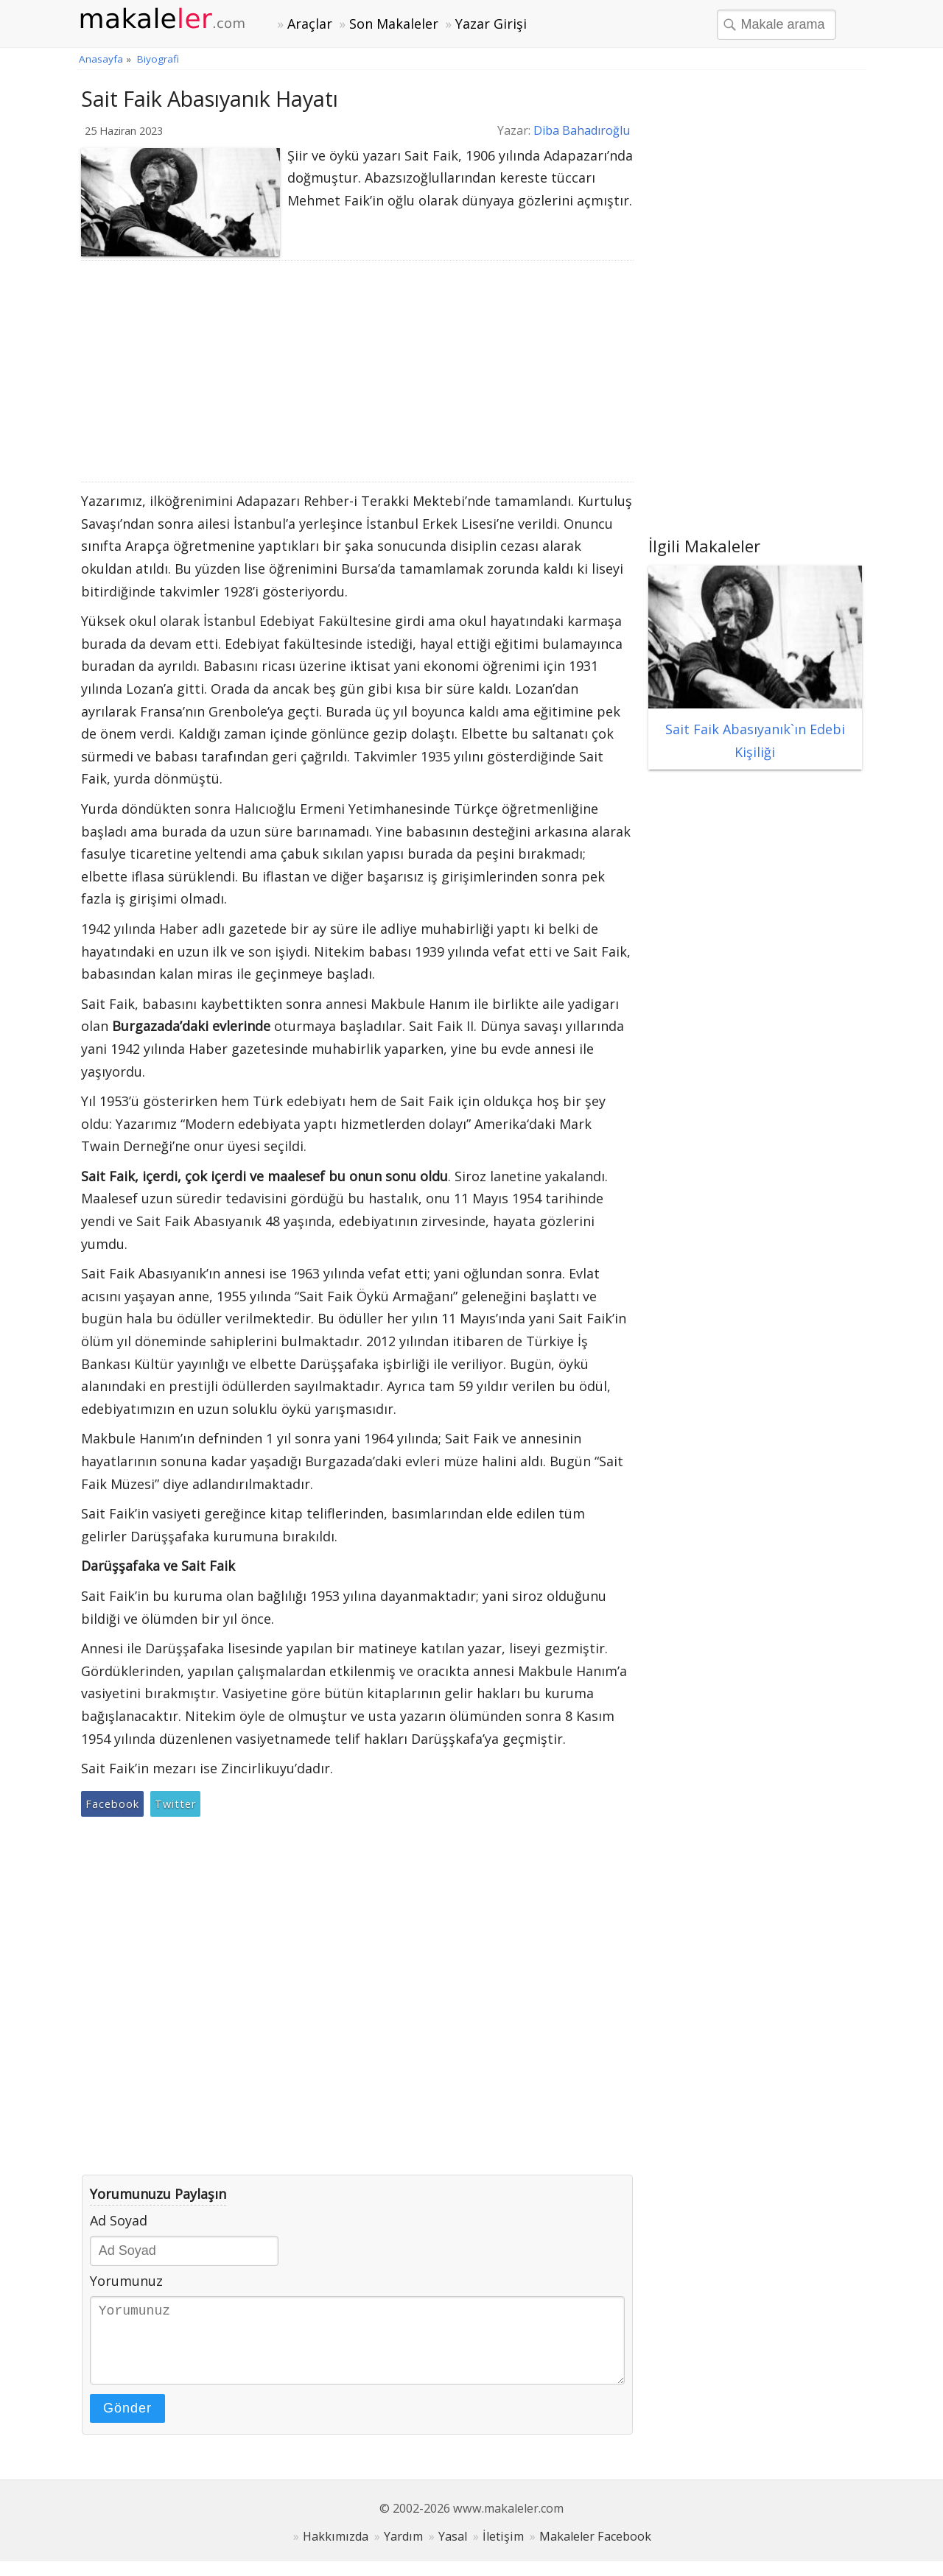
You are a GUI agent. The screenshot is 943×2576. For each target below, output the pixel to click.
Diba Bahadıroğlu (581, 130)
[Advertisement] (357, 371)
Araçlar (309, 23)
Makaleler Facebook (595, 2551)
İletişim (503, 2551)
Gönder (127, 2422)
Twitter (175, 1804)
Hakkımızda (335, 2551)
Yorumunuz (126, 2281)
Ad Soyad (118, 2220)
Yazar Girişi (491, 23)
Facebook (112, 1804)
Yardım (403, 2551)
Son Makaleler (393, 23)
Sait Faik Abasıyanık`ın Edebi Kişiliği (755, 729)
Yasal (452, 2551)
